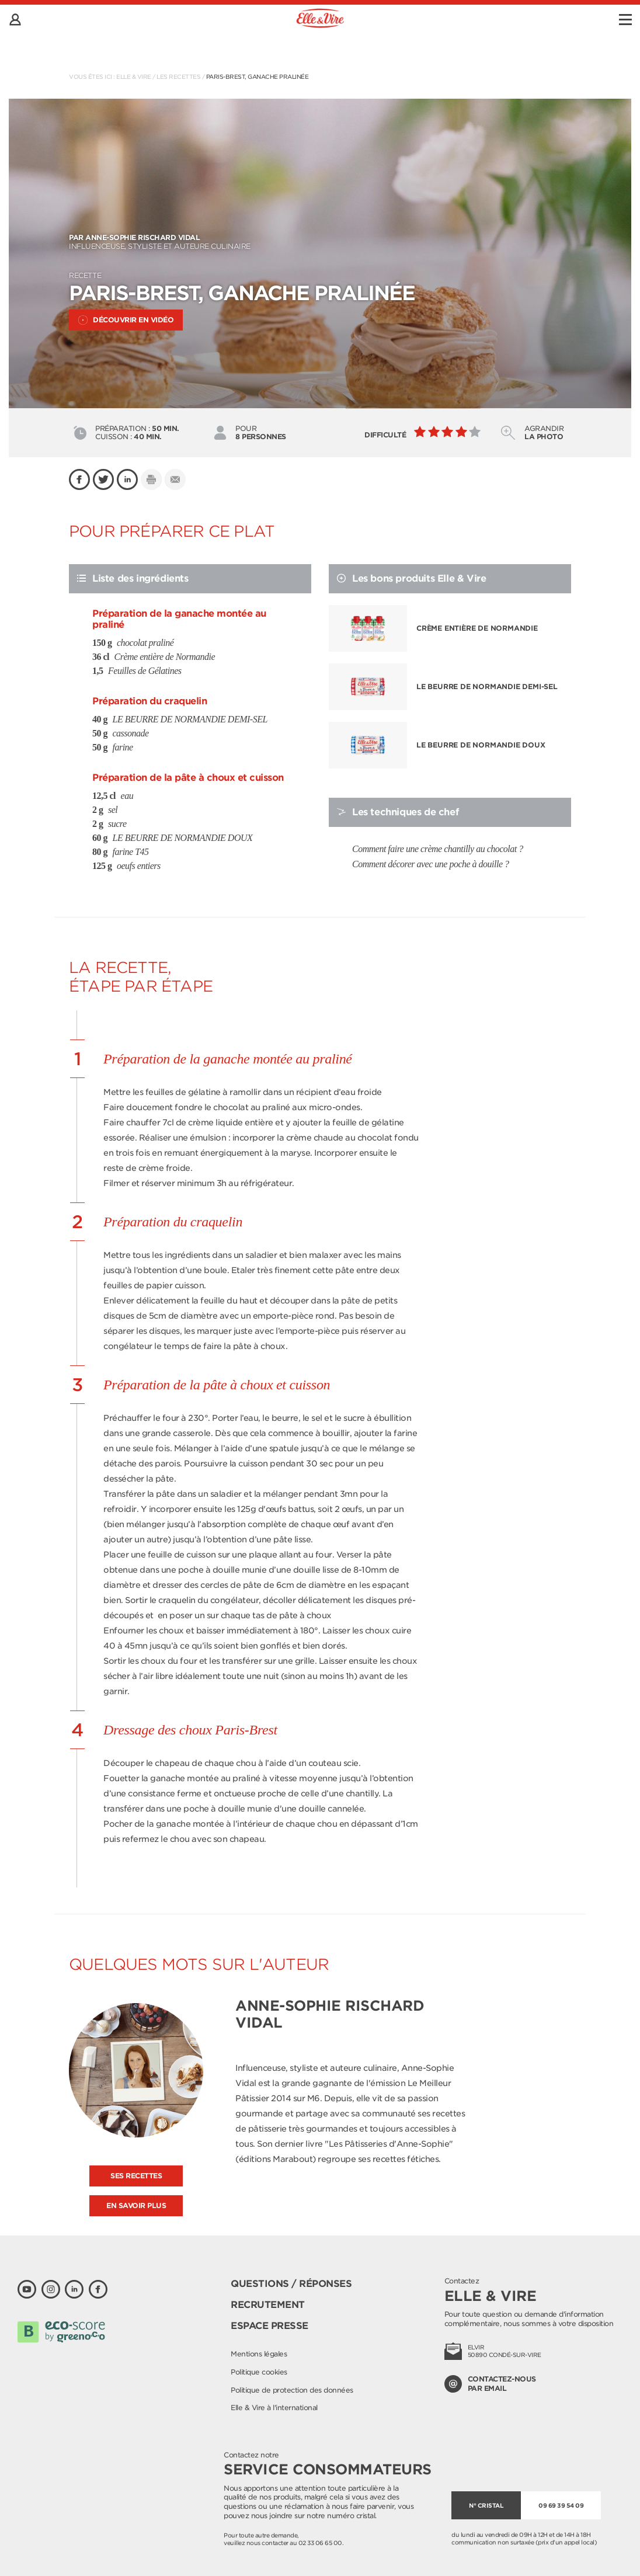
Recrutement (268, 2304)
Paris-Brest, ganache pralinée (257, 76)
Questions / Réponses (291, 2283)
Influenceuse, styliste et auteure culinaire (320, 242)
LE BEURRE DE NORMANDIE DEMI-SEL (487, 686)
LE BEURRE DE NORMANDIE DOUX (480, 745)
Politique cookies (259, 2372)
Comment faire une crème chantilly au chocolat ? (437, 849)
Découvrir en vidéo (125, 320)
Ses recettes (136, 2175)
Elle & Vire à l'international (274, 2407)
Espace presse (269, 2325)
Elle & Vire (133, 76)
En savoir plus (136, 2205)
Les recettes (178, 76)
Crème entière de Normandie (477, 628)
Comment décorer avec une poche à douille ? (430, 864)
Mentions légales (259, 2353)
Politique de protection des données (292, 2390)
